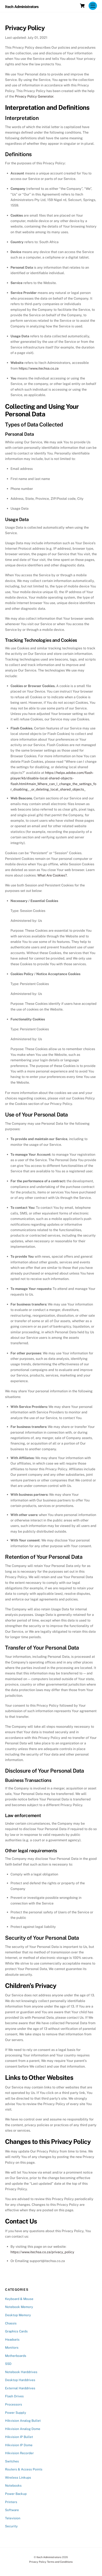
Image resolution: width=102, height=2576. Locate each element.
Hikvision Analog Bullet (23, 2420)
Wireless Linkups (18, 2477)
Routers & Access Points (23, 2469)
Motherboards (15, 2356)
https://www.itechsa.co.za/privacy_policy (42, 2252)
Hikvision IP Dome (19, 2445)
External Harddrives (20, 2388)
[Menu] (93, 6)
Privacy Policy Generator (34, 96)
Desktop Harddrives (20, 2380)
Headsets (12, 2339)
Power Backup (16, 2494)
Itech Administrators (49, 2557)
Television (12, 2518)
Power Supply (15, 2412)
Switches (12, 2461)
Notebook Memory (19, 2307)
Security (11, 2526)
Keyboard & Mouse (19, 2299)
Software (12, 2510)
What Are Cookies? (52, 875)
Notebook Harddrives (21, 2372)
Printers (11, 2502)
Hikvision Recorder (19, 2453)
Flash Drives (14, 2396)
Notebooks (13, 2485)
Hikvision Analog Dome (22, 2429)
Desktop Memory (18, 2315)
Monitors (11, 2347)
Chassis (11, 2323)
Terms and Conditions (60, 2561)
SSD (8, 2364)
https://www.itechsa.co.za (39, 368)
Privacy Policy (37, 2561)
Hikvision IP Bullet (19, 2437)
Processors (13, 2404)
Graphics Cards (16, 2331)
